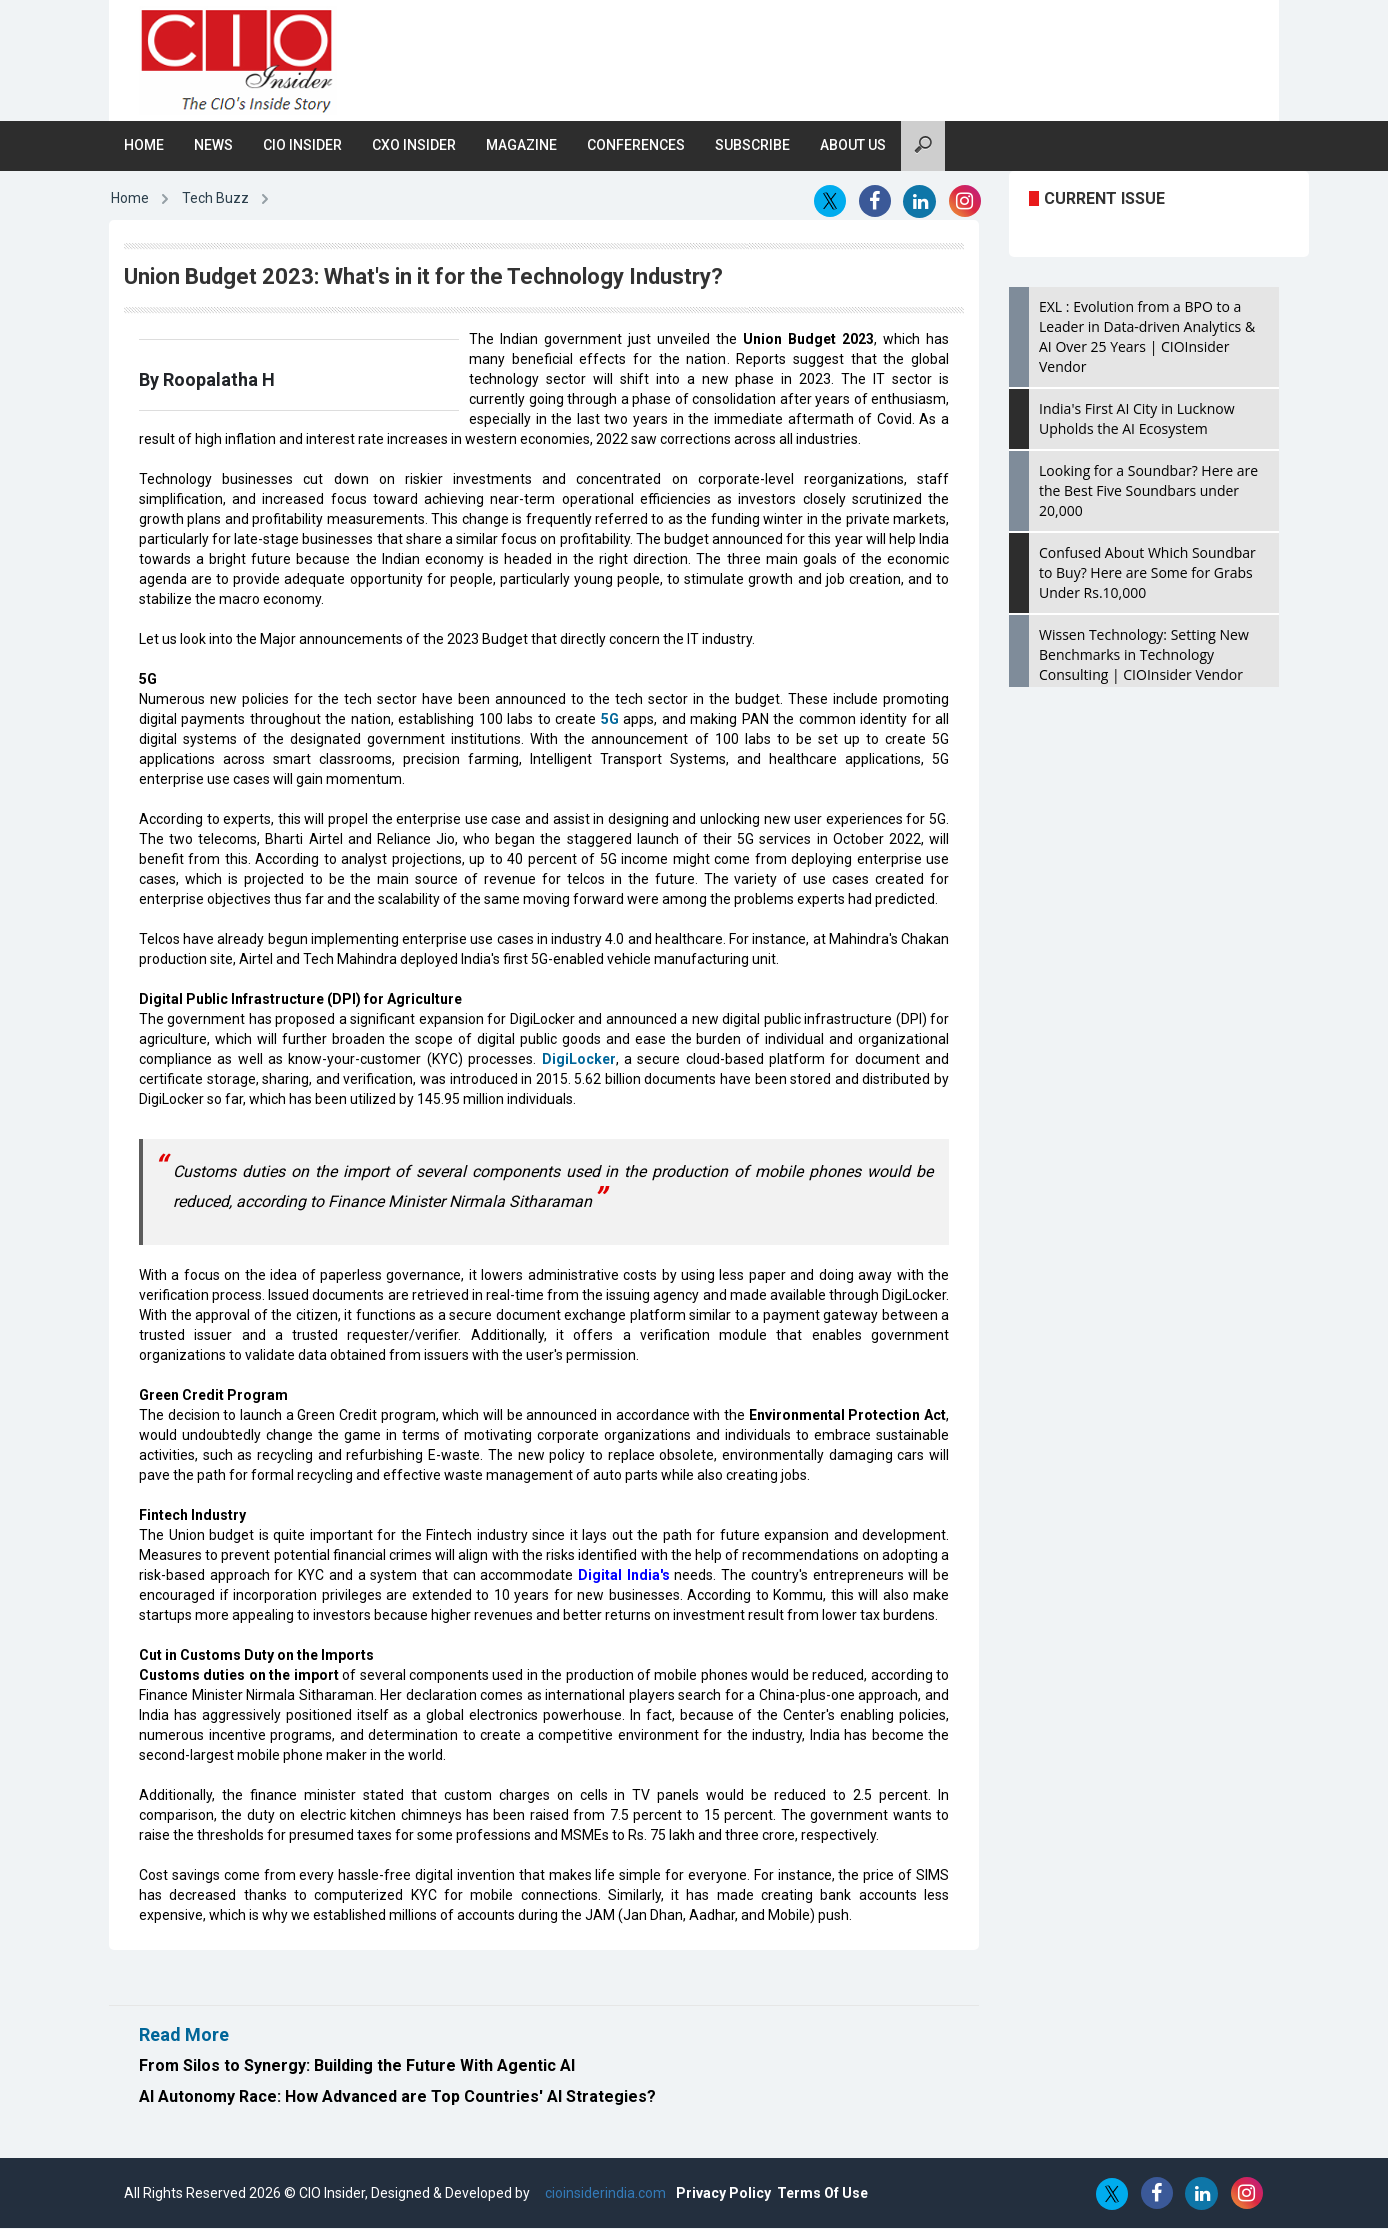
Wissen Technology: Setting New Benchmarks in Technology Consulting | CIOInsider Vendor (1144, 655)
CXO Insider (414, 146)
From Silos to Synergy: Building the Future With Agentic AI (357, 2066)
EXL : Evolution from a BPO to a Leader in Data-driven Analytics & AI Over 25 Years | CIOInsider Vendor (1147, 337)
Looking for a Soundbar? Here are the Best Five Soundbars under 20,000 (1148, 491)
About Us (853, 146)
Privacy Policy (723, 2194)
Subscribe (752, 146)
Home (144, 146)
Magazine (521, 146)
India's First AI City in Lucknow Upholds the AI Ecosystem (1137, 419)
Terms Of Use (822, 2194)
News (213, 146)
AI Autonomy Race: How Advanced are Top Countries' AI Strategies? (397, 2097)
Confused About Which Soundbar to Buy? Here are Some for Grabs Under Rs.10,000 (1147, 573)
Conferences (636, 146)
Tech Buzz (215, 199)
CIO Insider (302, 146)
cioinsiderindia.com (604, 2194)
